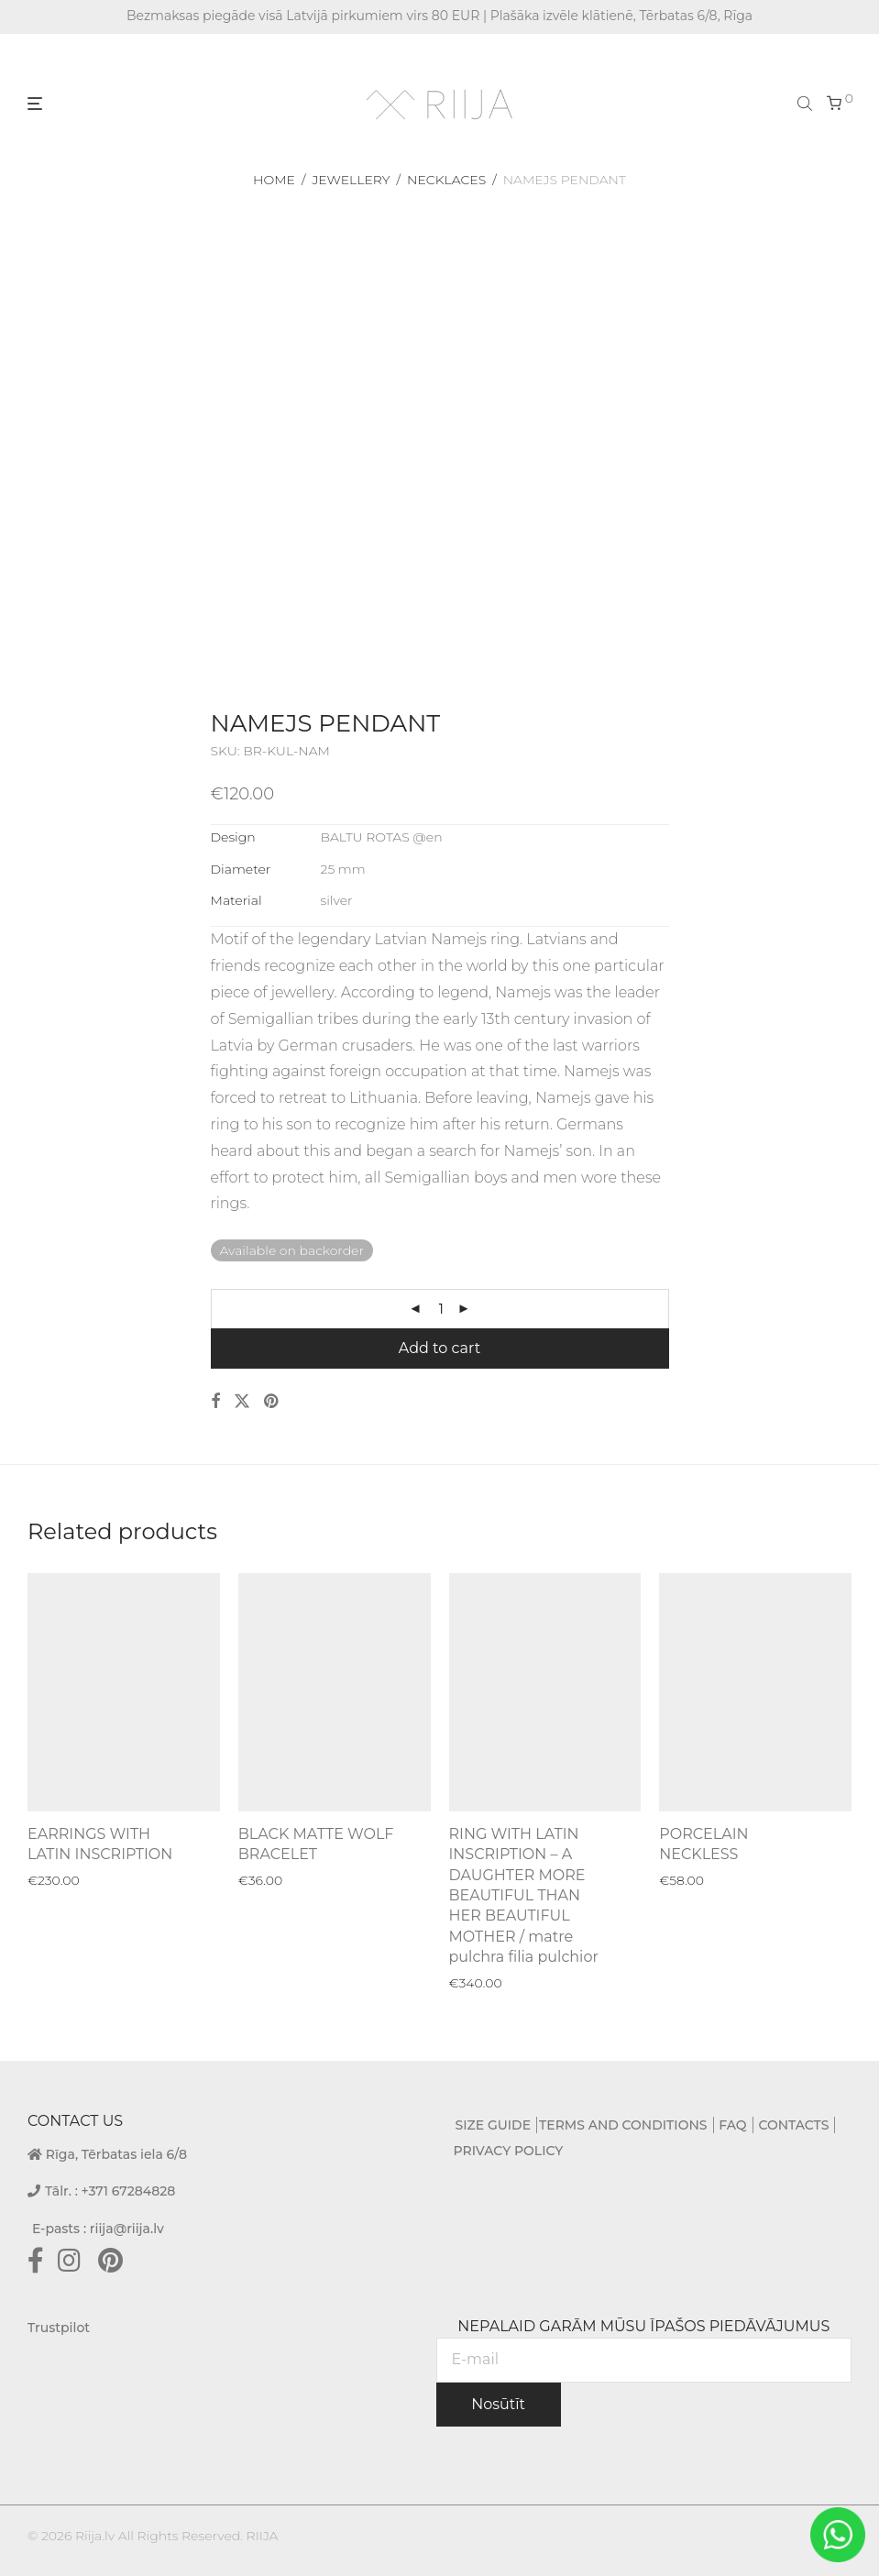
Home (274, 179)
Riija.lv (95, 2535)
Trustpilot (58, 2327)
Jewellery (351, 179)
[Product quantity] (441, 1309)
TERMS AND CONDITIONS (623, 2125)
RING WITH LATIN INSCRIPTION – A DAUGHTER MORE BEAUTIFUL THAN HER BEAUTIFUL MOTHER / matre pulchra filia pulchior (524, 1895)
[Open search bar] (806, 103)
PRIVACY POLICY (509, 2150)
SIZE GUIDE (494, 2125)
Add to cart (439, 1348)
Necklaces (446, 179)
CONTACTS (793, 2125)
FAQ (732, 2125)
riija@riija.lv (127, 2228)
